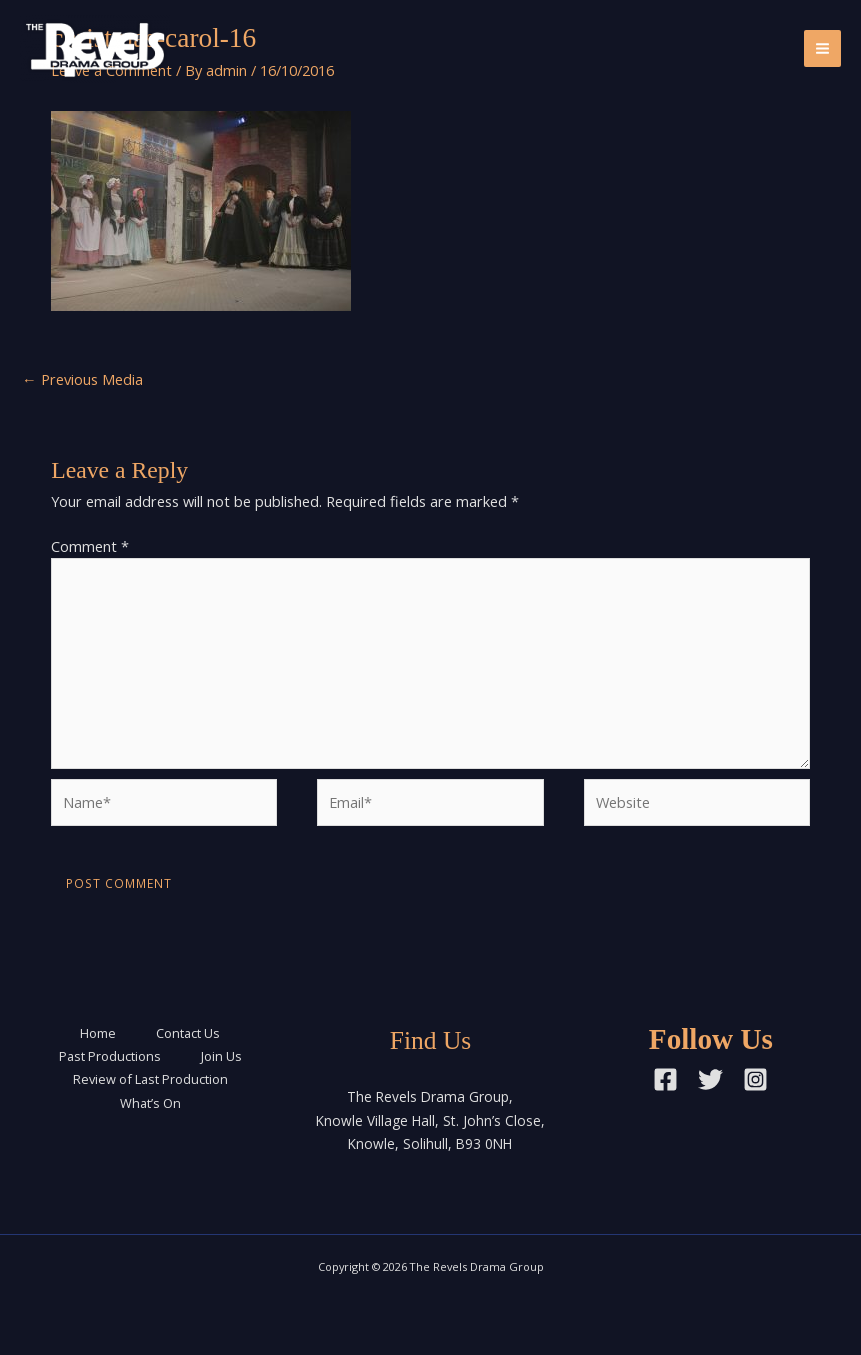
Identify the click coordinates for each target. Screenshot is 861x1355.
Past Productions (110, 1056)
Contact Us (188, 1033)
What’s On (150, 1103)
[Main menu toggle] (822, 48)
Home (98, 1033)
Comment (90, 546)
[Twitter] (710, 1079)
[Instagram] (755, 1079)
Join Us (221, 1056)
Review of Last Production (150, 1079)
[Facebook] (665, 1079)
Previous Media (82, 379)
